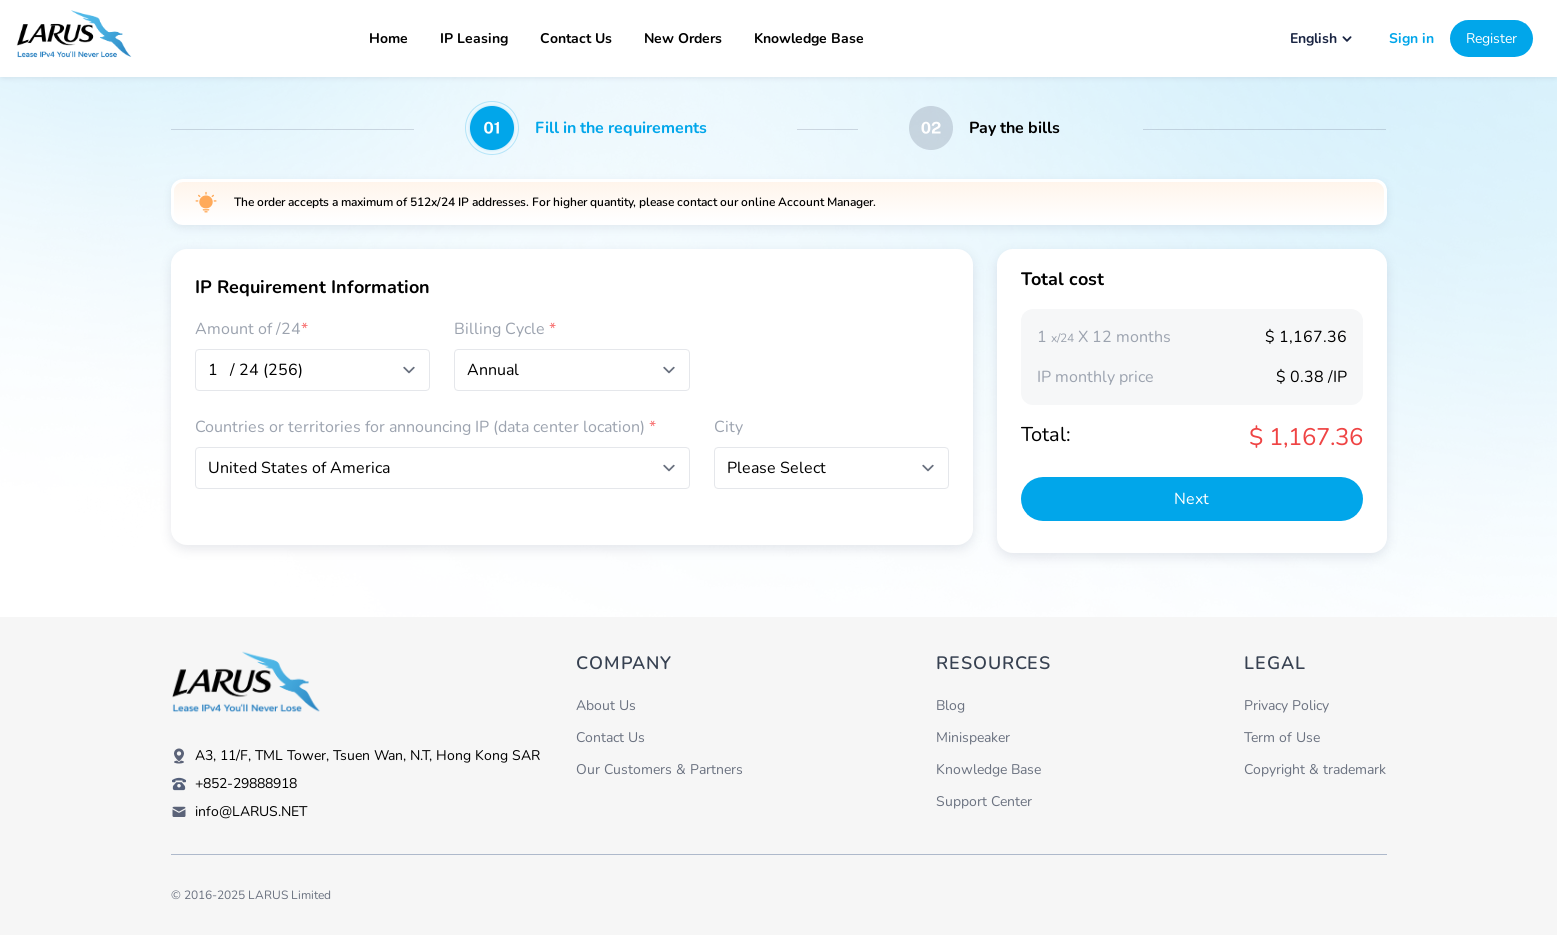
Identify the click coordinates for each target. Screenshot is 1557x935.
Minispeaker (973, 737)
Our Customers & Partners (659, 769)
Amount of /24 (251, 329)
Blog (950, 705)
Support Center (984, 801)
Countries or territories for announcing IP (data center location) (425, 427)
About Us (606, 705)
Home (388, 38)
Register (1491, 38)
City (728, 427)
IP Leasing (474, 38)
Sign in (1411, 38)
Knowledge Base (809, 38)
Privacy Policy (1286, 705)
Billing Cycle (505, 329)
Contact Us (576, 38)
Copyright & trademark (1315, 769)
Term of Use (1282, 737)
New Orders (683, 38)
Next (1191, 499)
